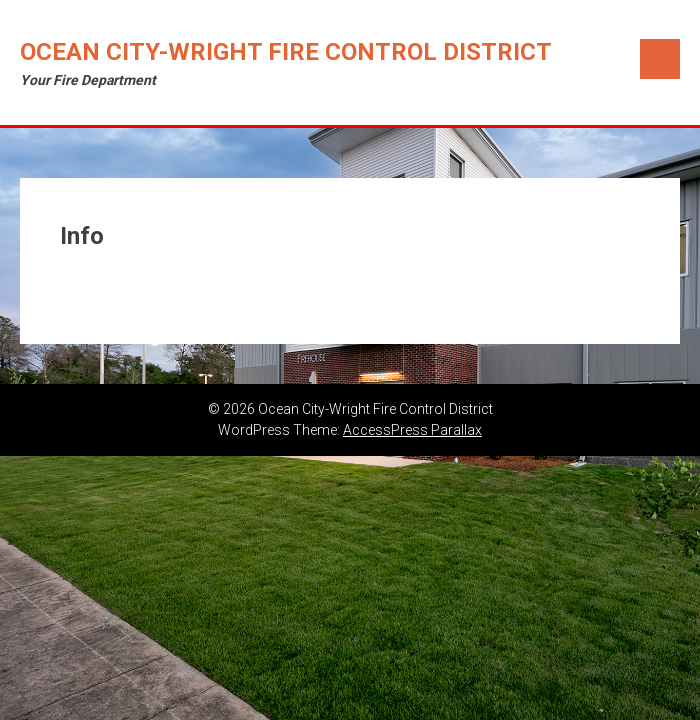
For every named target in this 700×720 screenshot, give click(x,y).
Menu (660, 59)
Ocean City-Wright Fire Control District (286, 52)
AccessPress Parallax (412, 430)
